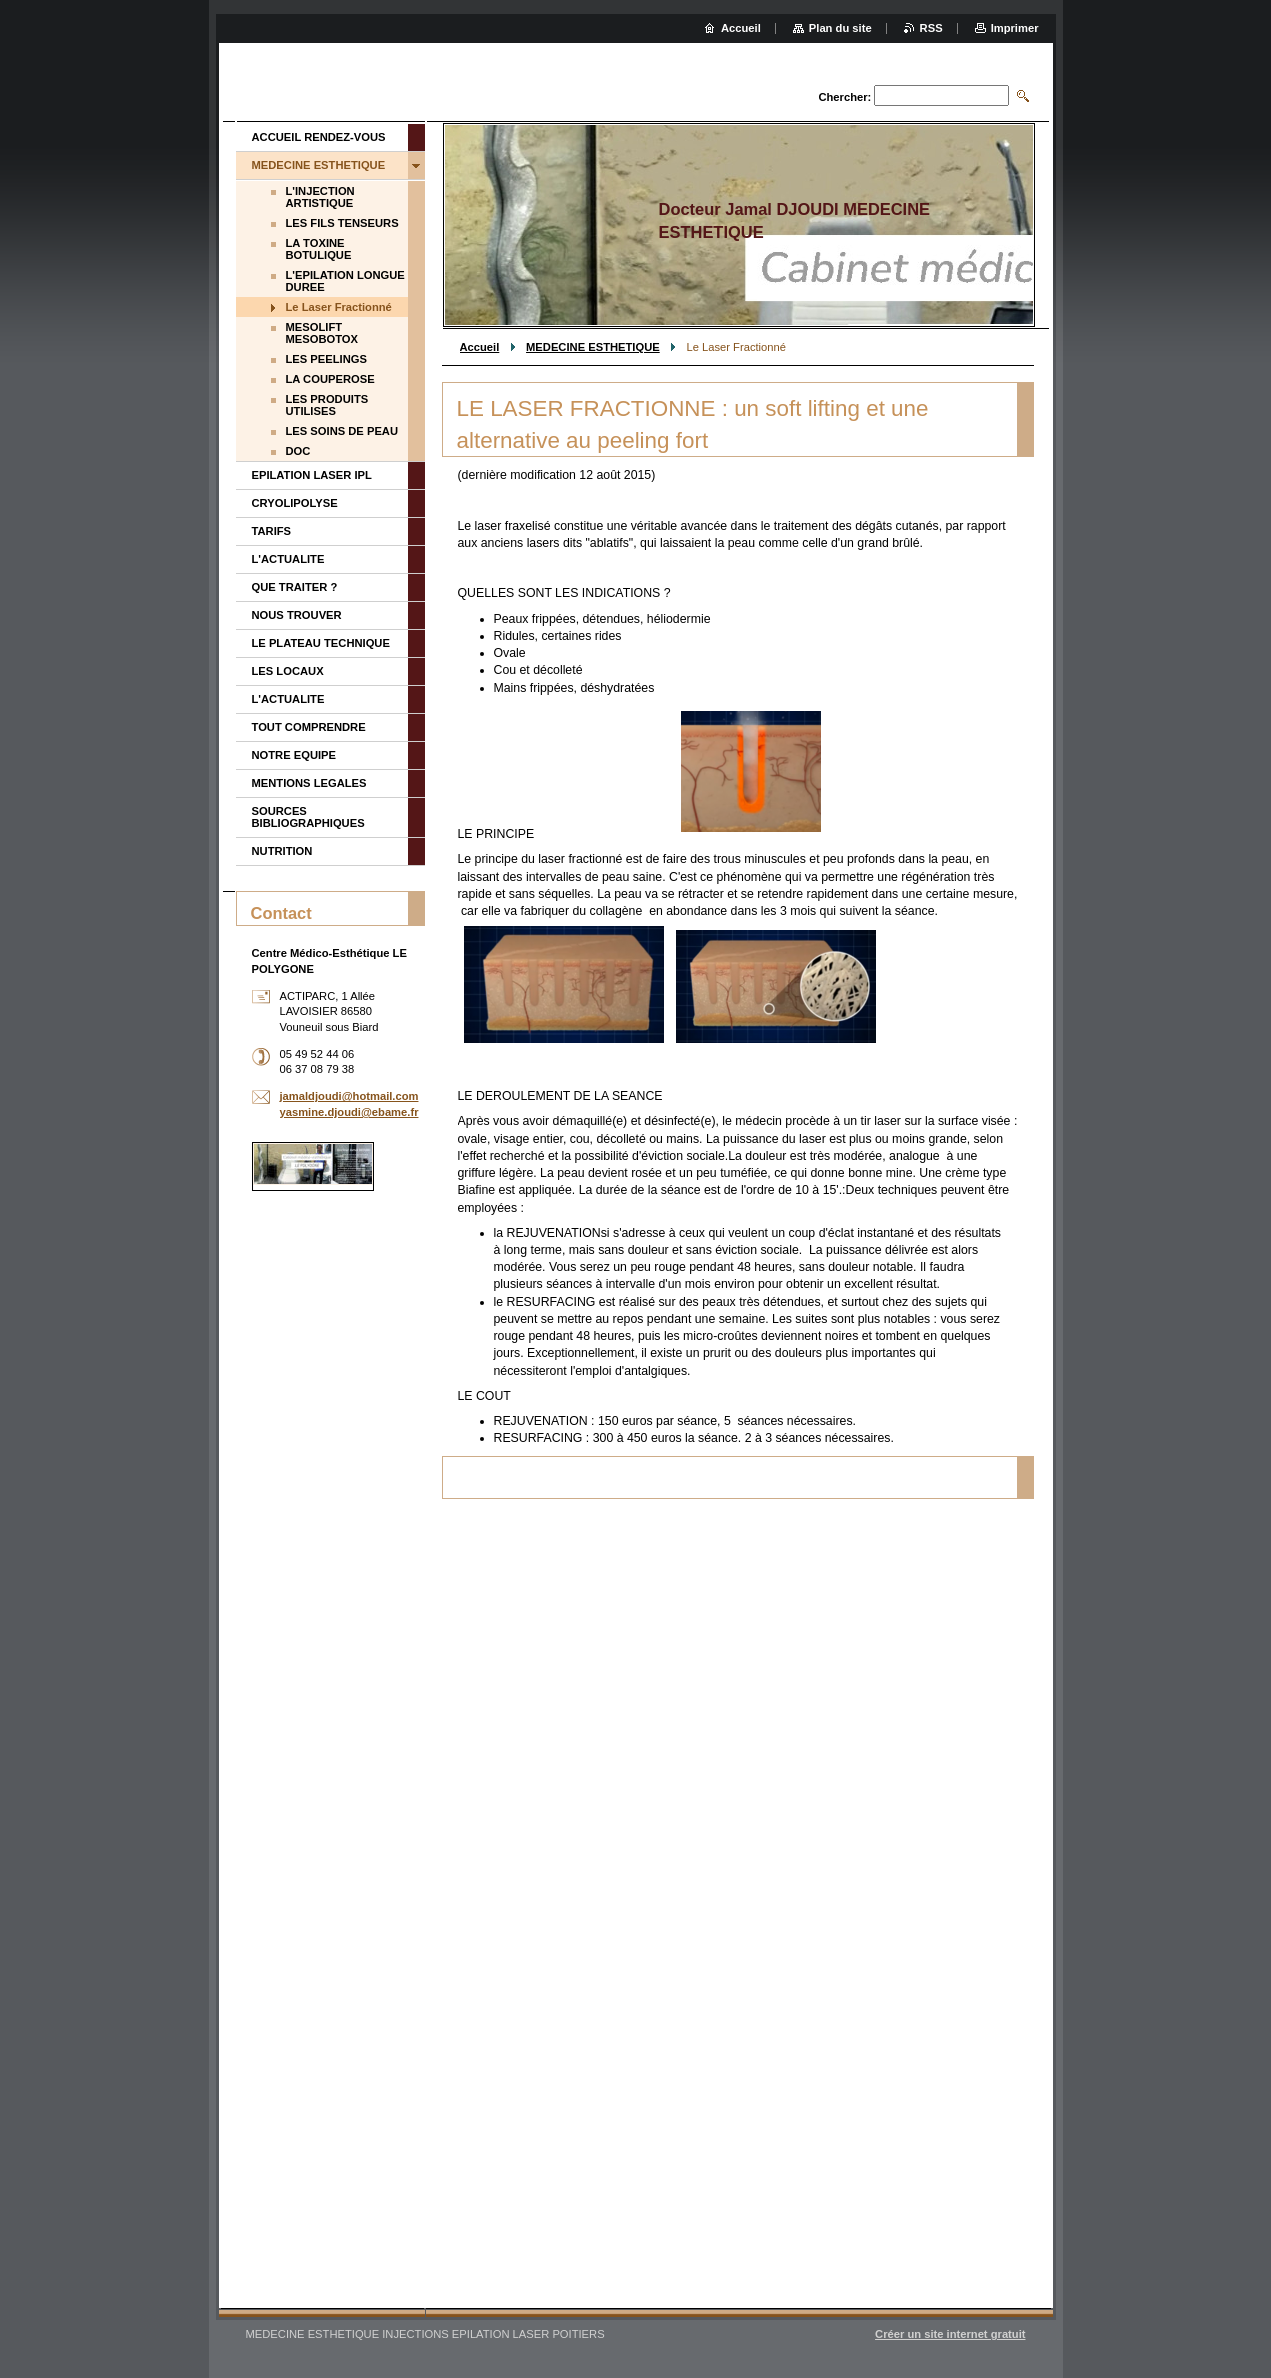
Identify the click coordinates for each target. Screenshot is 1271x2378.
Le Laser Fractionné (339, 307)
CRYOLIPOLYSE (295, 503)
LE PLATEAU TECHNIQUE (321, 643)
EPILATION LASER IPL (312, 475)
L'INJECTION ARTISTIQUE (320, 197)
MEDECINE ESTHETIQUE (593, 347)
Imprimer (1015, 28)
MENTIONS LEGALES (309, 783)
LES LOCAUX (288, 671)
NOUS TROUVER (297, 615)
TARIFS (272, 531)
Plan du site (840, 28)
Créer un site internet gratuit (950, 2334)
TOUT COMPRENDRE (309, 727)
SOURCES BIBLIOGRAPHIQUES (308, 817)
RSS (931, 28)
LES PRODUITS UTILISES (327, 405)
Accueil (480, 347)
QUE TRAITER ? (295, 587)
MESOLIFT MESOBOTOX (322, 333)
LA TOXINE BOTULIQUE (319, 249)
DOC (298, 451)
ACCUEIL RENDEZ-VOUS (319, 137)
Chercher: (844, 97)
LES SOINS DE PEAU (342, 431)
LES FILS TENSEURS (342, 223)
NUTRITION (282, 851)
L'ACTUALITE (288, 559)
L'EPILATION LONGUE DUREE (345, 281)
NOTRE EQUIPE (294, 755)
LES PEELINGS (326, 359)
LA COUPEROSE (330, 379)
